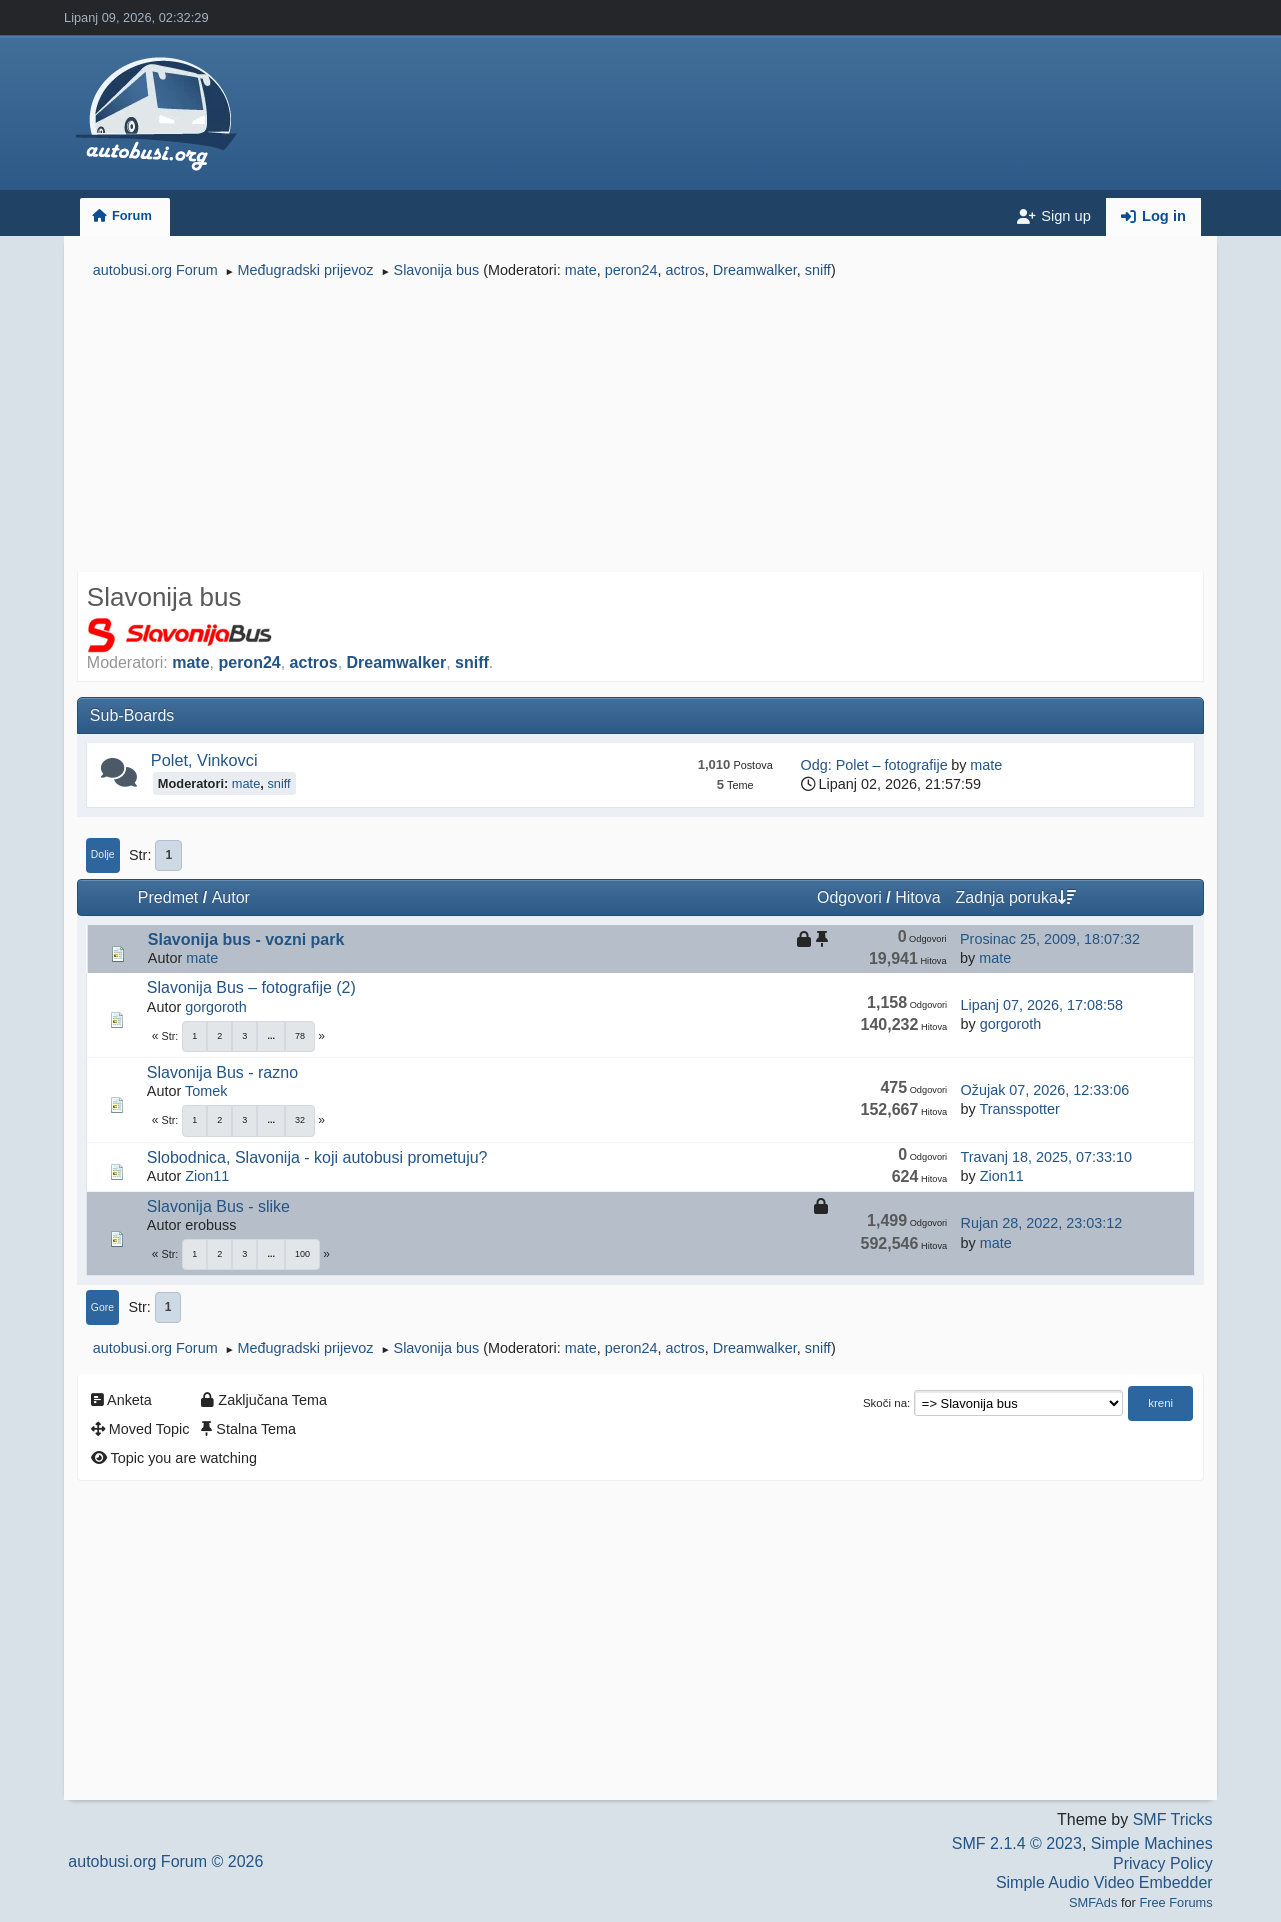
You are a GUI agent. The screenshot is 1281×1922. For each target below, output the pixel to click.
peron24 (631, 270)
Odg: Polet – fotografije (874, 765)
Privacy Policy (1163, 1863)
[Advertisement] (640, 428)
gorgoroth (216, 1007)
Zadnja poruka (1016, 897)
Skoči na (885, 1403)
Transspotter (1019, 1109)
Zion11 (207, 1176)
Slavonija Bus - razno (222, 1072)
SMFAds (1093, 1902)
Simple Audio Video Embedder (1104, 1882)
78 (300, 1036)
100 (302, 1254)
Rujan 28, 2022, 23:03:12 (1042, 1223)
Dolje (103, 854)
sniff (818, 270)
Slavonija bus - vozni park (246, 939)
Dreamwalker (755, 270)
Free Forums (1175, 1902)
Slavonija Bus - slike (218, 1206)
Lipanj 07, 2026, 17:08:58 (1042, 1005)
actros (685, 270)
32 (300, 1120)
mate (581, 270)
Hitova (917, 897)
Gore (102, 1307)
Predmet (168, 897)
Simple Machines (1152, 1843)
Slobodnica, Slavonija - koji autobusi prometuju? (317, 1157)
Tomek (206, 1091)
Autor (231, 897)
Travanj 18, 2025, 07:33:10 (1046, 1157)
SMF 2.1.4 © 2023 (1017, 1843)
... (271, 1036)
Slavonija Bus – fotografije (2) (251, 987)
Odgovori (849, 897)
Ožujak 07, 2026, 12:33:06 (1045, 1090)
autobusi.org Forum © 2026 (165, 1861)
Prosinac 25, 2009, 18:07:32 (1050, 939)
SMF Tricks (1173, 1819)
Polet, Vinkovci (204, 760)
